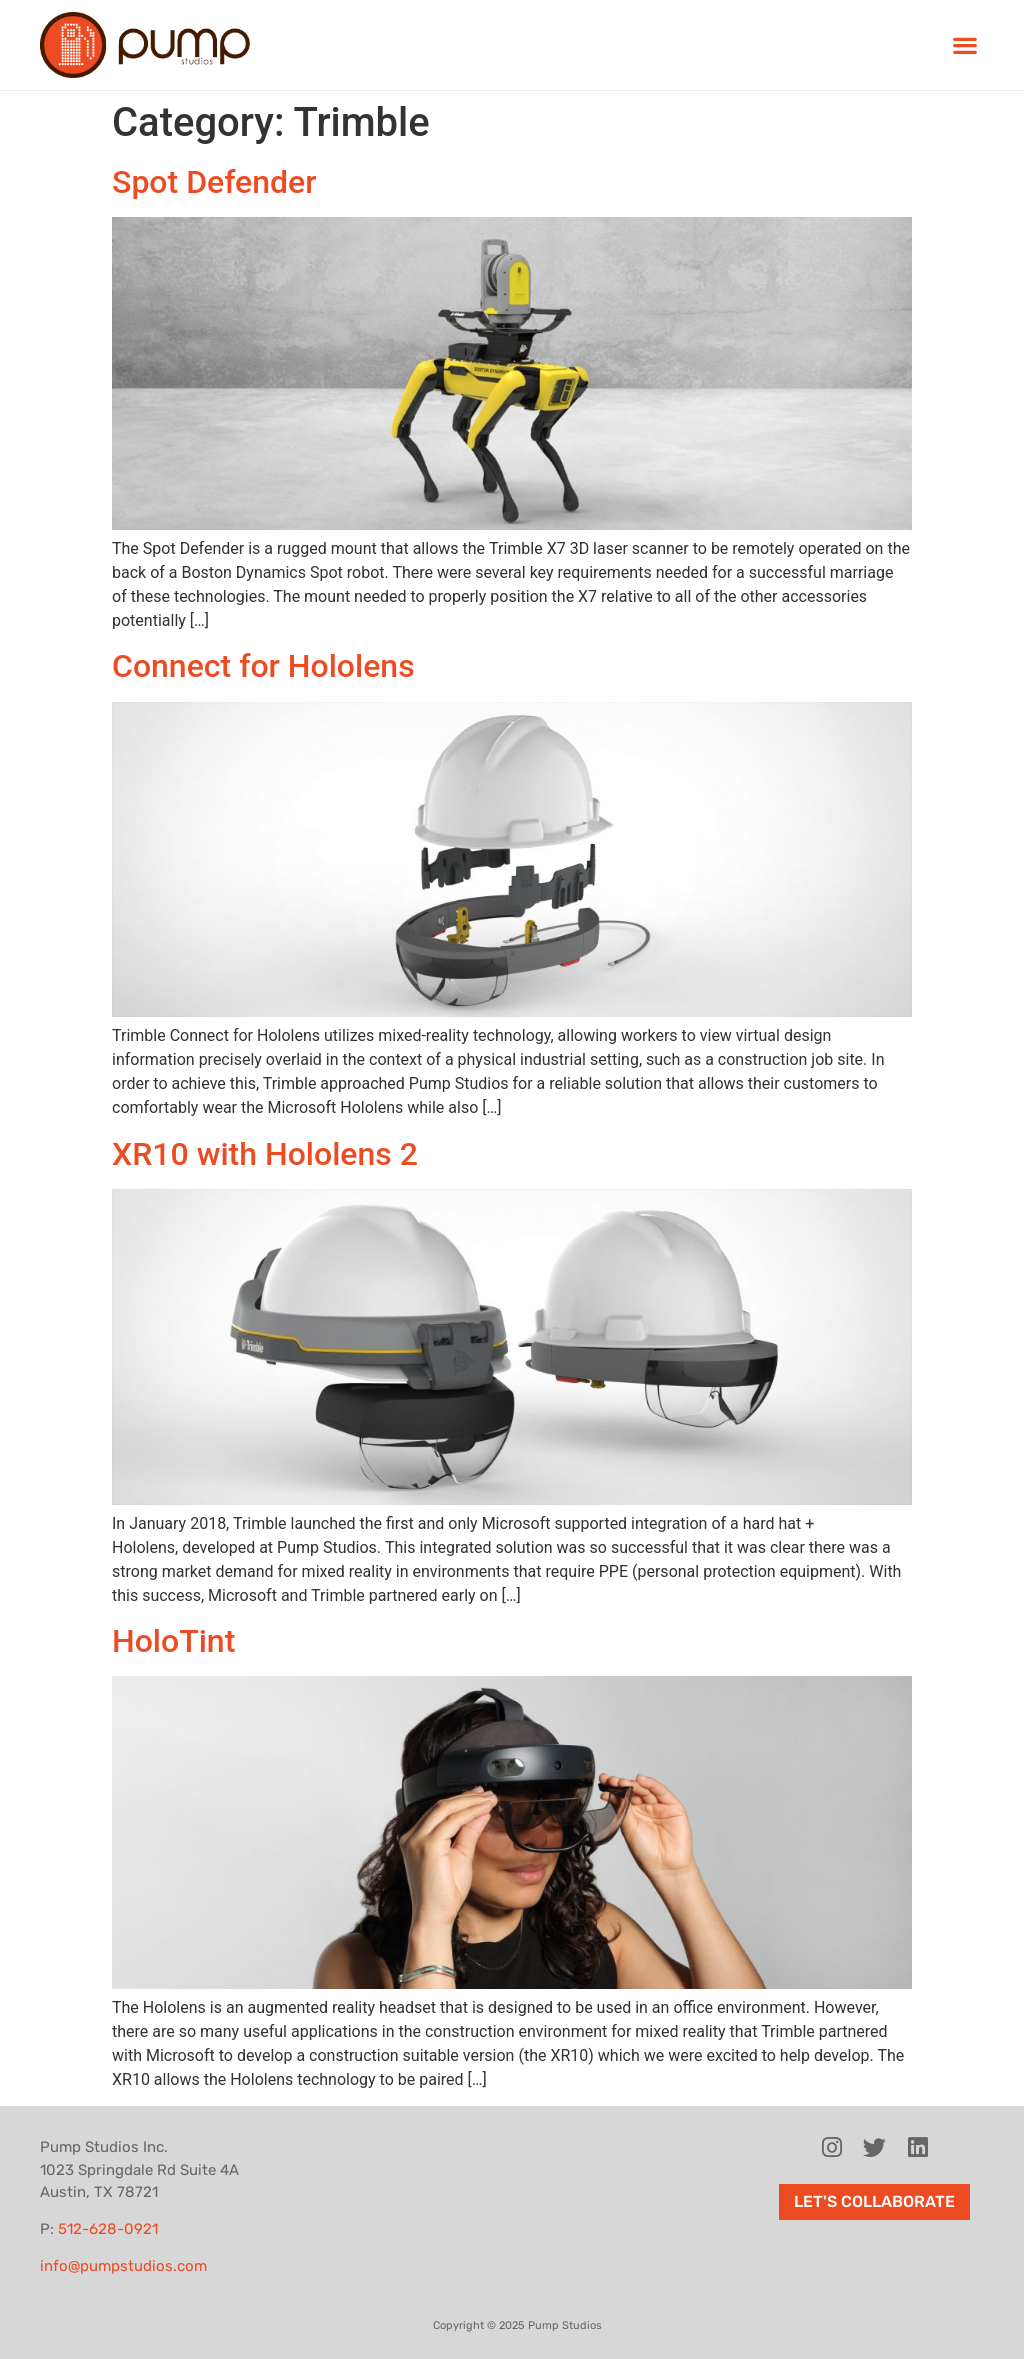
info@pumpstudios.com (123, 2266)
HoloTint (173, 1641)
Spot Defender (214, 182)
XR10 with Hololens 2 (265, 1154)
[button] (964, 45)
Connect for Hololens (263, 666)
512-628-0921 (108, 2229)
